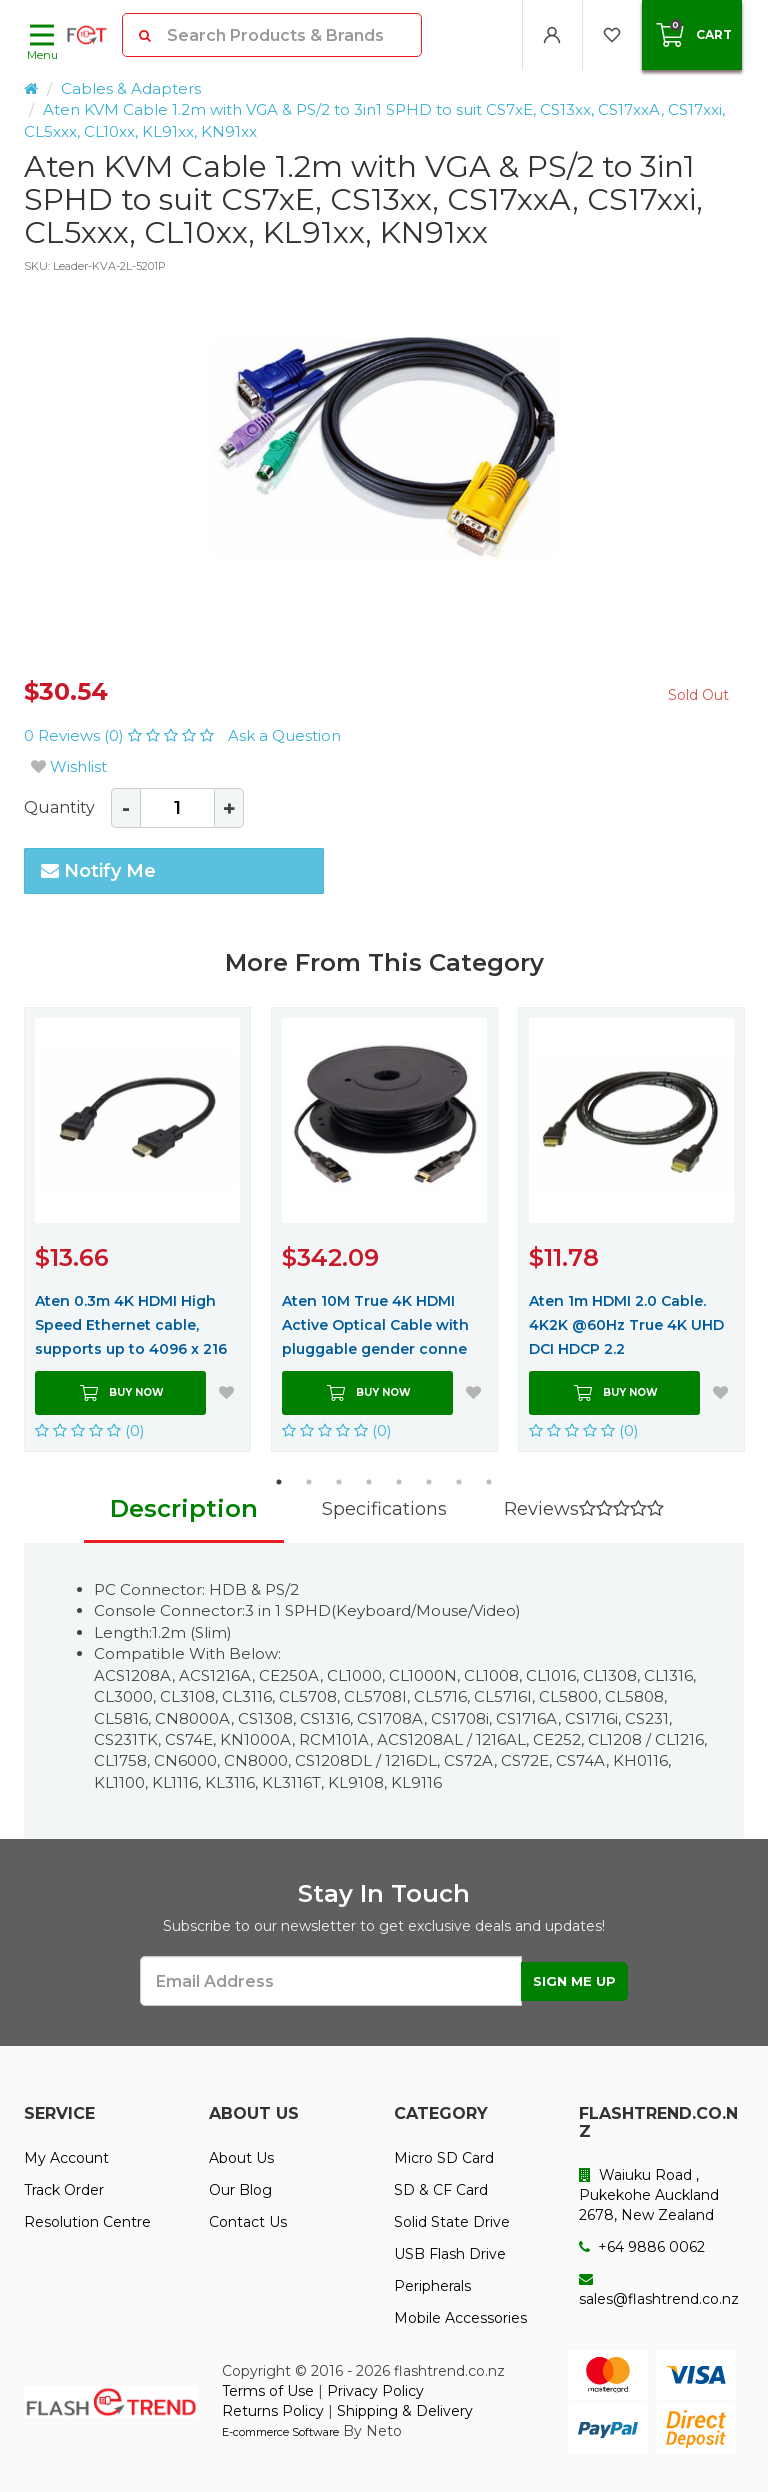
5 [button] (399, 1482)
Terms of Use (268, 2391)
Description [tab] (184, 1508)
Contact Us (248, 2222)
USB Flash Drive (450, 2254)
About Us (241, 2158)
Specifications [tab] (384, 1509)
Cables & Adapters (131, 88)
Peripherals (432, 2286)
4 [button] (369, 1482)
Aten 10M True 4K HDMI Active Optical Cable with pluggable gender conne (375, 1325)
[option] (384, 460)
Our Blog (240, 2190)
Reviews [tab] (584, 1509)
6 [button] (429, 1482)
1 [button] (279, 1482)
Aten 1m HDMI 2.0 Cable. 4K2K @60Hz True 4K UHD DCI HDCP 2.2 (626, 1325)
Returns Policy (273, 2411)
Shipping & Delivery (405, 2411)
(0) (90, 1430)
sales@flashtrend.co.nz (659, 2290)
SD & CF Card (441, 2190)
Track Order (64, 2190)
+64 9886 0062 (642, 2247)
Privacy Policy (375, 2391)
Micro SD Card (444, 2158)
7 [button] (459, 1482)
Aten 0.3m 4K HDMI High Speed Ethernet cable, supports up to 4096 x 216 (131, 1325)
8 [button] (489, 1482)
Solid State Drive (452, 2222)
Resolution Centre (87, 2222)
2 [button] (309, 1482)
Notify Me (98, 871)
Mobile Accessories (460, 2318)
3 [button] (339, 1482)
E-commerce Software (280, 2432)
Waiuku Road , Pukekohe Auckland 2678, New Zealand (649, 2195)
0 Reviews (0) (121, 735)
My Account (66, 2158)
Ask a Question (284, 735)
